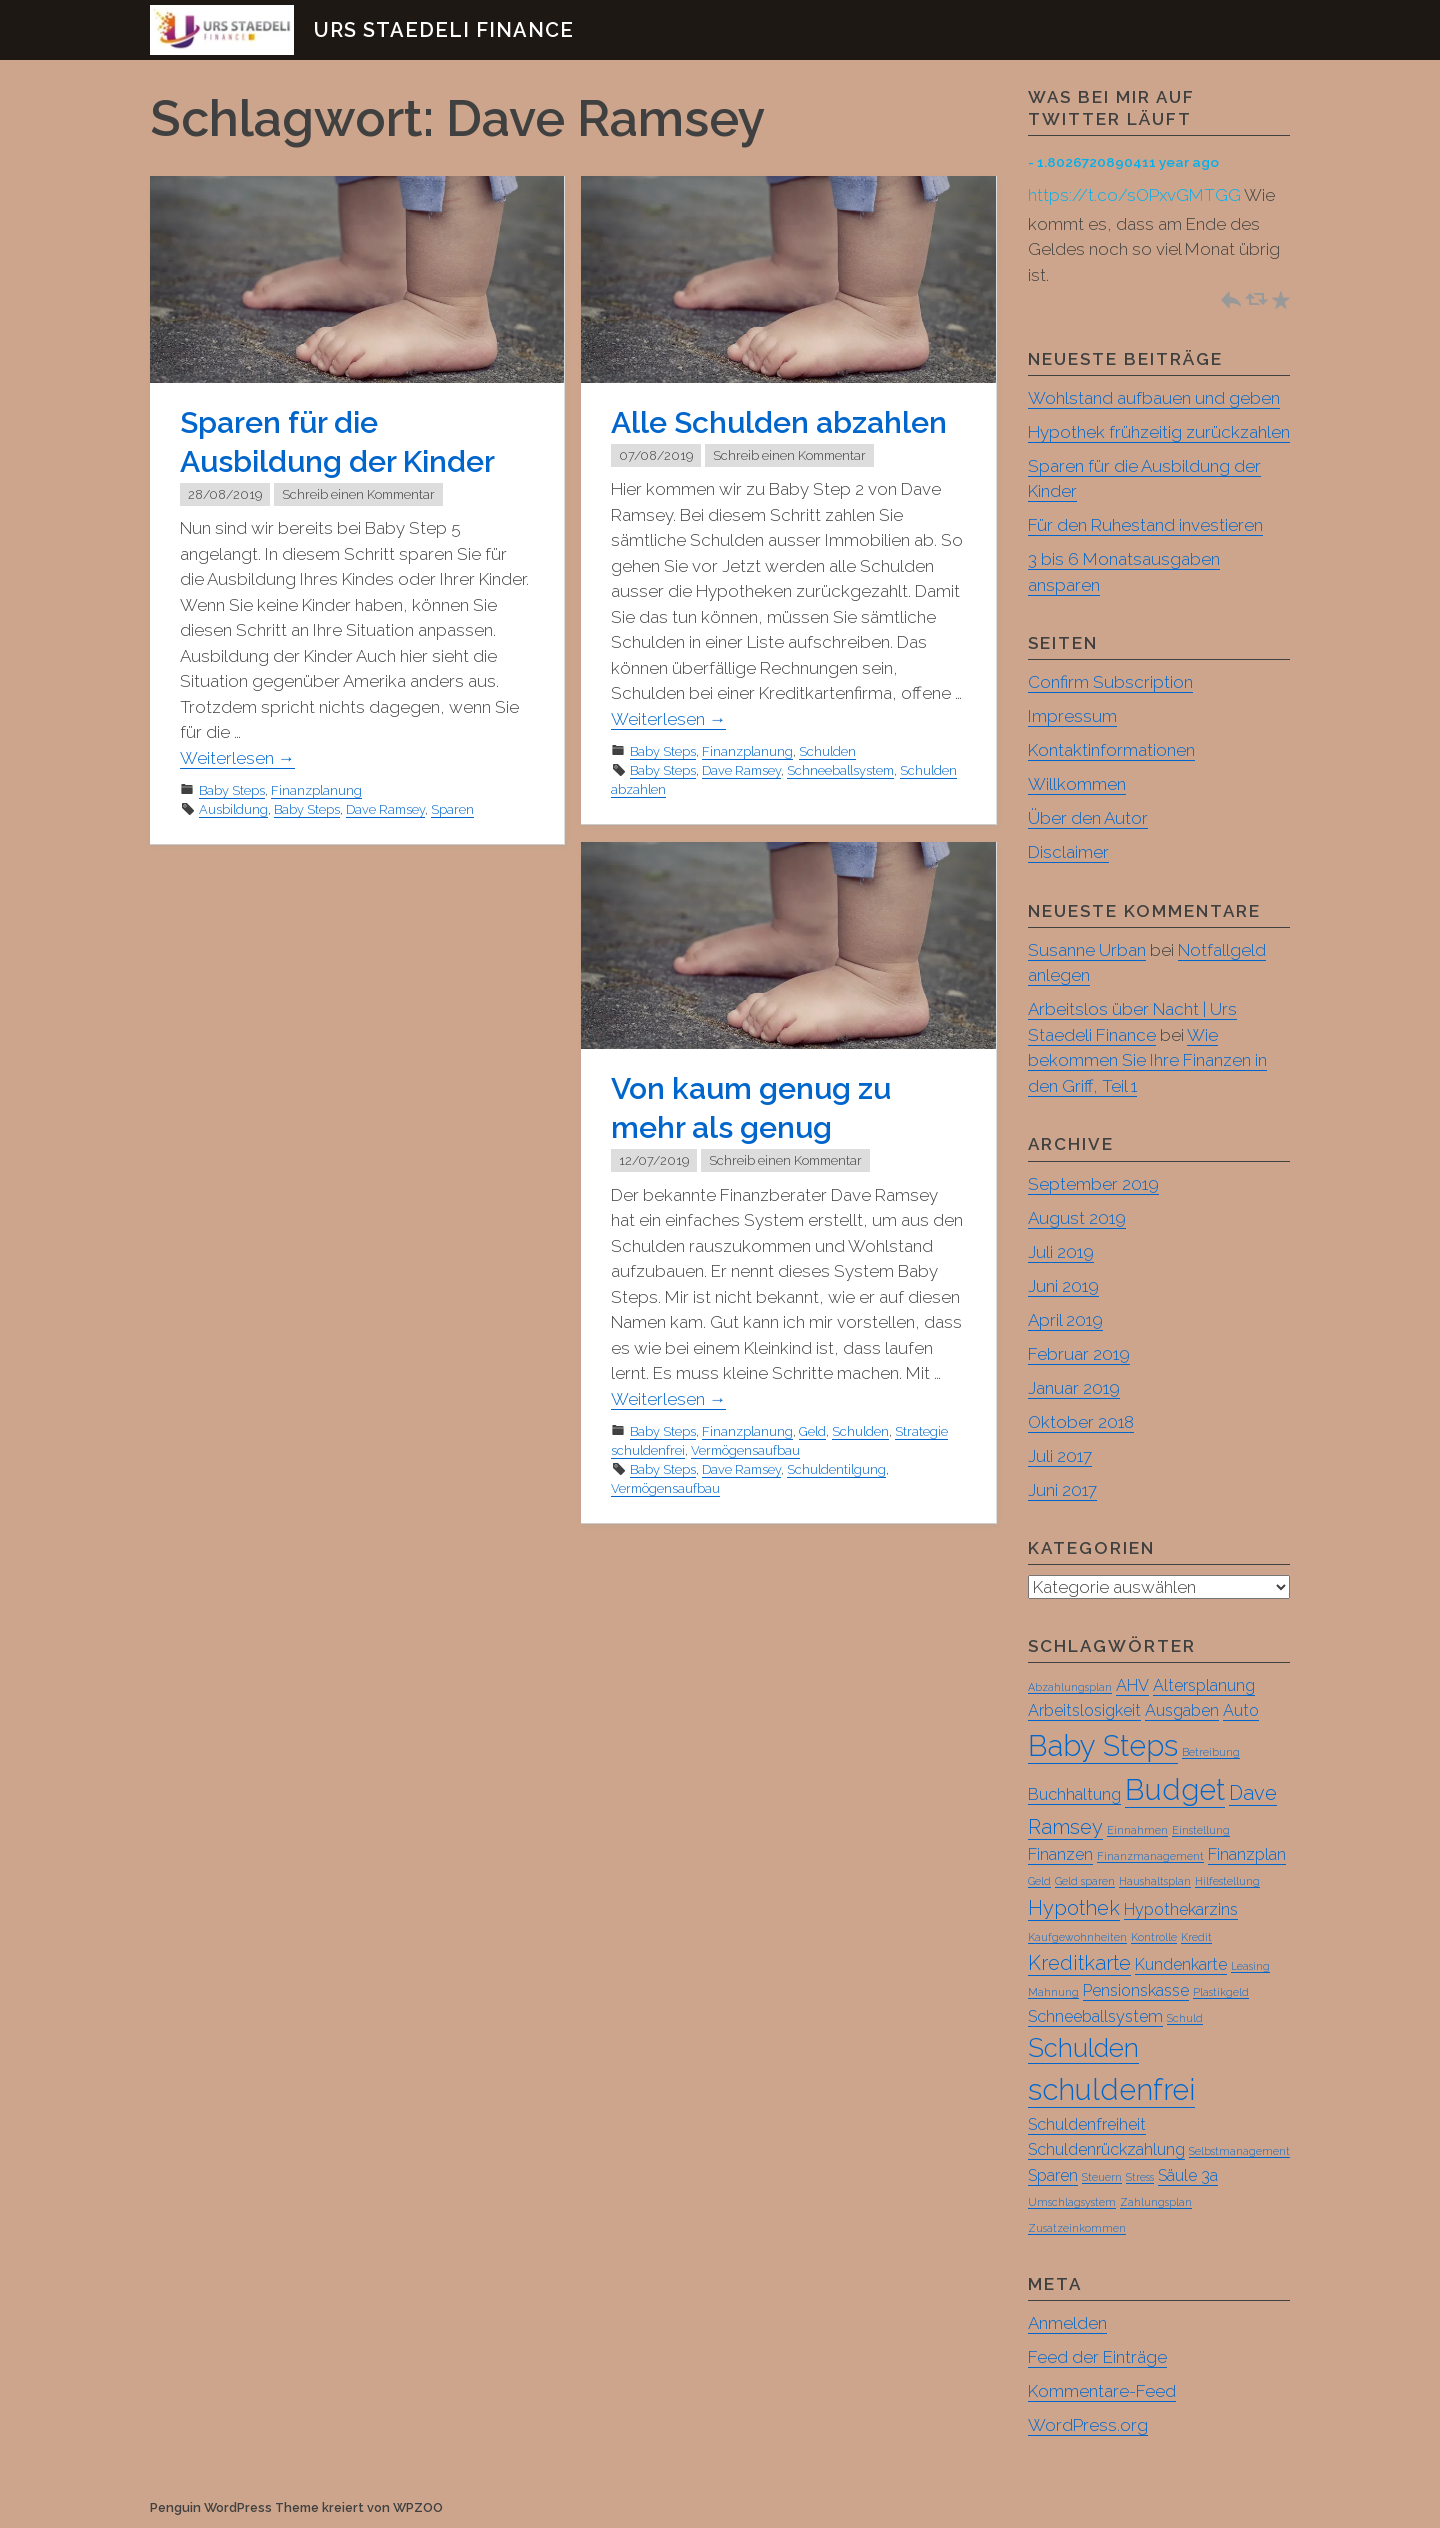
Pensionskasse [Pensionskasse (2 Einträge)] (1136, 1991)
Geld (812, 1431)
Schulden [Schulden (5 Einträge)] (1083, 2049)
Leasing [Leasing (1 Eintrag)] (1250, 1967)
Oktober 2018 (1081, 1422)
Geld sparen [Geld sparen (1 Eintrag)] (1085, 1882)
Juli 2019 (1061, 1252)
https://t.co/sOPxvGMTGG (1134, 195)
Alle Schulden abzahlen (779, 422)
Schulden (827, 751)
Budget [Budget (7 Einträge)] (1175, 1790)
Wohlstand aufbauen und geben (1154, 398)
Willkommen (1077, 784)
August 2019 (1077, 1218)
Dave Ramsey (385, 809)
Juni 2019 (1063, 1286)
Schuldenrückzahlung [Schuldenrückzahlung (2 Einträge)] (1106, 2150)
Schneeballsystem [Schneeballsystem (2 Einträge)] (1095, 2017)
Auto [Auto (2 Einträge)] (1241, 1711)
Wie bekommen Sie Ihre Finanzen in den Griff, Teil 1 (1147, 1060)
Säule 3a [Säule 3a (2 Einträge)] (1188, 2176)
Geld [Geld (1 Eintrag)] (1039, 1882)
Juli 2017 (1060, 1456)
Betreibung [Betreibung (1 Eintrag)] (1211, 1753)
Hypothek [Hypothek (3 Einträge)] (1074, 1909)
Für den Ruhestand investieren (1145, 525)
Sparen (452, 809)
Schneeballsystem (840, 770)
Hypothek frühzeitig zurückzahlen (1159, 432)
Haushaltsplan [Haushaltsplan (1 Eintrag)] (1155, 1882)
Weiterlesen (237, 758)
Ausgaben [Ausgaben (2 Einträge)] (1182, 1711)
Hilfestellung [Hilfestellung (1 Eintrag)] (1227, 1882)
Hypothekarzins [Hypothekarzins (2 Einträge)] (1181, 1910)
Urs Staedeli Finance (444, 30)
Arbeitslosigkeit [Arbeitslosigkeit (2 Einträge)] (1084, 1711)
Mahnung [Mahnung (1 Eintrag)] (1053, 1993)
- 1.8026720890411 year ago (1123, 162)
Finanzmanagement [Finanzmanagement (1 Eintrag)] (1150, 1857)
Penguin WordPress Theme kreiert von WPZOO (296, 2508)
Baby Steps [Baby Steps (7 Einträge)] (1103, 1746)
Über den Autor (1088, 818)
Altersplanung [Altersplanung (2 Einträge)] (1204, 1686)
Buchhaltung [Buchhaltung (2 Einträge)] (1074, 1795)
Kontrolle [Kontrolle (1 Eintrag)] (1154, 1938)
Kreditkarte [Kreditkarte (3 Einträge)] (1079, 1964)
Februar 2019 (1079, 1354)
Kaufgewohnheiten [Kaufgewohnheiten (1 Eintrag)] (1077, 1938)
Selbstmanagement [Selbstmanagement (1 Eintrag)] (1239, 2152)
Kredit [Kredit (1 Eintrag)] (1196, 1938)
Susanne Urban (1087, 950)
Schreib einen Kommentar (358, 494)
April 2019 (1065, 1320)
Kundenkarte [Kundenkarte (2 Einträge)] (1181, 1965)
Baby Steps (232, 790)
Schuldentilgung (836, 1469)
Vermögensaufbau (745, 1450)
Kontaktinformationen (1111, 750)
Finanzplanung (316, 790)
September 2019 (1093, 1184)
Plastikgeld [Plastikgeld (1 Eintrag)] (1221, 1993)
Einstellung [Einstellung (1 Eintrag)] (1201, 1831)
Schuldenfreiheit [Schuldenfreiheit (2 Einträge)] (1087, 2125)
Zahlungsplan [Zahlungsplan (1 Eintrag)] (1156, 2203)
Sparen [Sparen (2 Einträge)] (1053, 2176)
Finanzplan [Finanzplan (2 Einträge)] (1247, 1855)
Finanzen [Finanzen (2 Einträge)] (1060, 1855)
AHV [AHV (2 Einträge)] (1132, 1686)
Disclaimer (1068, 852)
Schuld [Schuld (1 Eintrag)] (1185, 2019)
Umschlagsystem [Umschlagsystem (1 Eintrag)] (1072, 2203)
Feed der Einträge (1097, 2358)
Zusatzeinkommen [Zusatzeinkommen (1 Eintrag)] (1077, 2229)
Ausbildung (233, 809)
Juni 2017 (1062, 1490)
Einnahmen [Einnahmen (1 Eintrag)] (1137, 1831)
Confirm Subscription (1110, 682)
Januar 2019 (1074, 1388)
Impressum (1072, 716)
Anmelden (1067, 2324)
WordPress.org (1088, 2426)
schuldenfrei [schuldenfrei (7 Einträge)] (1111, 2090)
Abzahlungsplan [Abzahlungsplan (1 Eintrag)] (1070, 1688)
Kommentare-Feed (1102, 2392)
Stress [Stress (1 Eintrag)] (1140, 2178)
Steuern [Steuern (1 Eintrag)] (1102, 2178)
